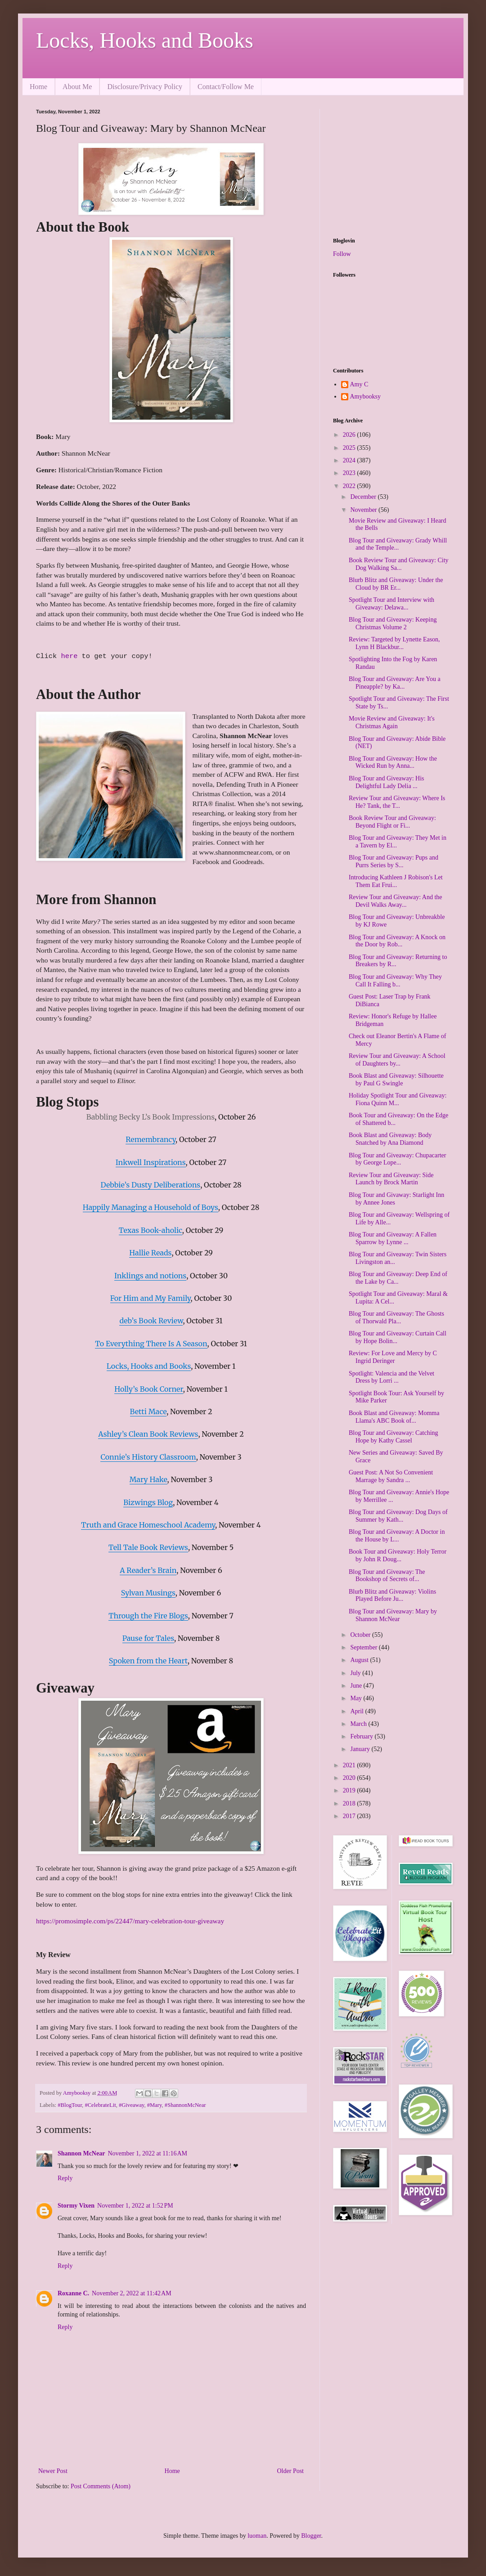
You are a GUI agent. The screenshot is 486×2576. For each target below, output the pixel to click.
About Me (77, 86)
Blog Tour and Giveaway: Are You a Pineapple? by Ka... (395, 683)
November (364, 509)
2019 (350, 1790)
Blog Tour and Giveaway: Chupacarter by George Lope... (397, 1159)
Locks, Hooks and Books (144, 40)
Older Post (290, 2471)
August (360, 1660)
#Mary (154, 2105)
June (356, 1685)
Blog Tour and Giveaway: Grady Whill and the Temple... (398, 544)
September (364, 1647)
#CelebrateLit (100, 2105)
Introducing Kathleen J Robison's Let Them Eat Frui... (396, 881)
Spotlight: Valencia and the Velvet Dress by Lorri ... (391, 1377)
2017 (350, 1816)
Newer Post (53, 2471)
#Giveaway (131, 2105)
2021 (350, 1765)
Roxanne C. (73, 2293)
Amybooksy (365, 396)
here (71, 656)
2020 (350, 1777)
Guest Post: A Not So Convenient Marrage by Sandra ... (391, 1476)
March (359, 1723)
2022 (350, 486)
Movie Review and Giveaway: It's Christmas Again (392, 722)
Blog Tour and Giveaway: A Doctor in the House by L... (397, 1535)
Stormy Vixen (76, 2205)
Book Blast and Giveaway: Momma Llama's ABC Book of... (394, 1417)
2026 (350, 434)
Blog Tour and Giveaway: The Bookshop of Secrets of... (387, 1575)
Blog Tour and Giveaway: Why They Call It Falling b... (395, 980)
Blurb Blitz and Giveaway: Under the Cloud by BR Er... (396, 584)
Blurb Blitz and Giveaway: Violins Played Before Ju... (392, 1595)
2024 (350, 460)
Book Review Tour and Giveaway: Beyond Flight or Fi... (392, 822)
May (356, 1698)
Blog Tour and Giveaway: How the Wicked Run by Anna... (393, 762)
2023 (350, 473)
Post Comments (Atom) (100, 2486)
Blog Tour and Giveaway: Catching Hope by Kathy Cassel (393, 1436)
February (362, 1736)
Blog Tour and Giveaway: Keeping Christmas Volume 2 (393, 623)
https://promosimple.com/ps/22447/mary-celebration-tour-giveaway (130, 1921)
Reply (65, 2178)
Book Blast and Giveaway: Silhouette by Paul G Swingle (396, 1079)
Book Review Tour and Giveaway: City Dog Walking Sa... (399, 564)
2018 (350, 1803)
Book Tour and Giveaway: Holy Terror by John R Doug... (397, 1555)
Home (38, 86)
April (357, 1711)
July (356, 1673)
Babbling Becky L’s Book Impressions (150, 1116)
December (364, 496)
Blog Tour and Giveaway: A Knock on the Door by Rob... (397, 941)
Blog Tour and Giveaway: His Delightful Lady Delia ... (386, 782)
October (361, 1634)
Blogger (311, 2535)
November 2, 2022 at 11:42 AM (131, 2293)
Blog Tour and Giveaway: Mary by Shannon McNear (393, 1615)
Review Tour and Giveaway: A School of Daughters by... (397, 1060)
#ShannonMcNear (185, 2105)
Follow (342, 254)
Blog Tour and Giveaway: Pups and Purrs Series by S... (393, 861)
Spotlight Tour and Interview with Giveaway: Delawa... (391, 603)
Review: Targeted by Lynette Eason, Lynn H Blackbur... (394, 643)
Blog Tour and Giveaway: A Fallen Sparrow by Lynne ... (392, 1238)
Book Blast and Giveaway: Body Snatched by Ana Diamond (390, 1139)
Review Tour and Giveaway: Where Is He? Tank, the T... (397, 802)
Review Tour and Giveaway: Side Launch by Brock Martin (391, 1179)
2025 (350, 447)
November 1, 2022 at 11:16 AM (147, 2153)
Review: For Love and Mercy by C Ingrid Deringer (393, 1357)
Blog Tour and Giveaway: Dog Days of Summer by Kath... (398, 1516)
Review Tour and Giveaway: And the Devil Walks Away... (395, 901)
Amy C (359, 384)
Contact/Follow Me (226, 86)
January (360, 1749)
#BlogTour (70, 2105)
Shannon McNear (81, 2153)
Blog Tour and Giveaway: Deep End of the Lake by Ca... (398, 1278)
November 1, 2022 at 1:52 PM (135, 2205)
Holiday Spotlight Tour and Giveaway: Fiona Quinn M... (397, 1099)
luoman (257, 2535)
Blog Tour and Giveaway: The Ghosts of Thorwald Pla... (396, 1317)
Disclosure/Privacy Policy (144, 86)
